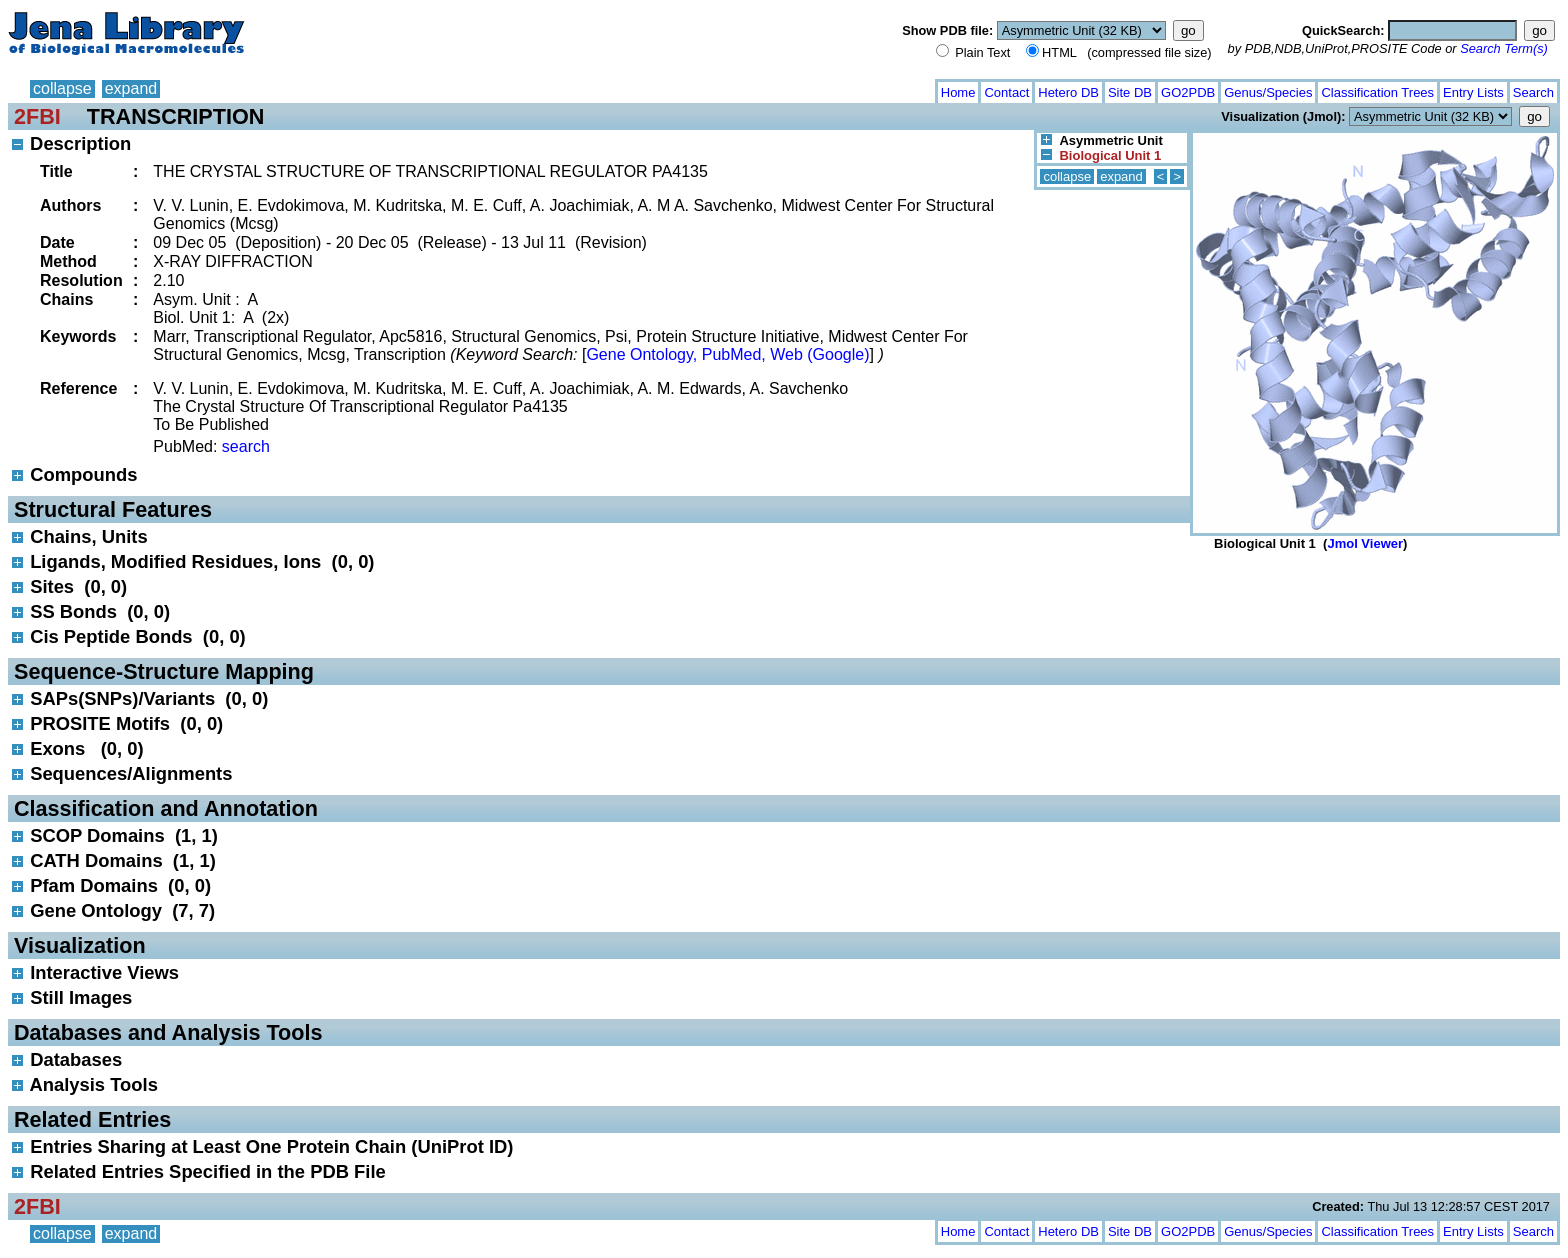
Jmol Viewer (1365, 543)
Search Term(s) (1504, 48)
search (246, 446)
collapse (62, 88)
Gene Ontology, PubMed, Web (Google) (727, 354)
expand (131, 88)
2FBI (37, 116)
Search (1533, 92)
